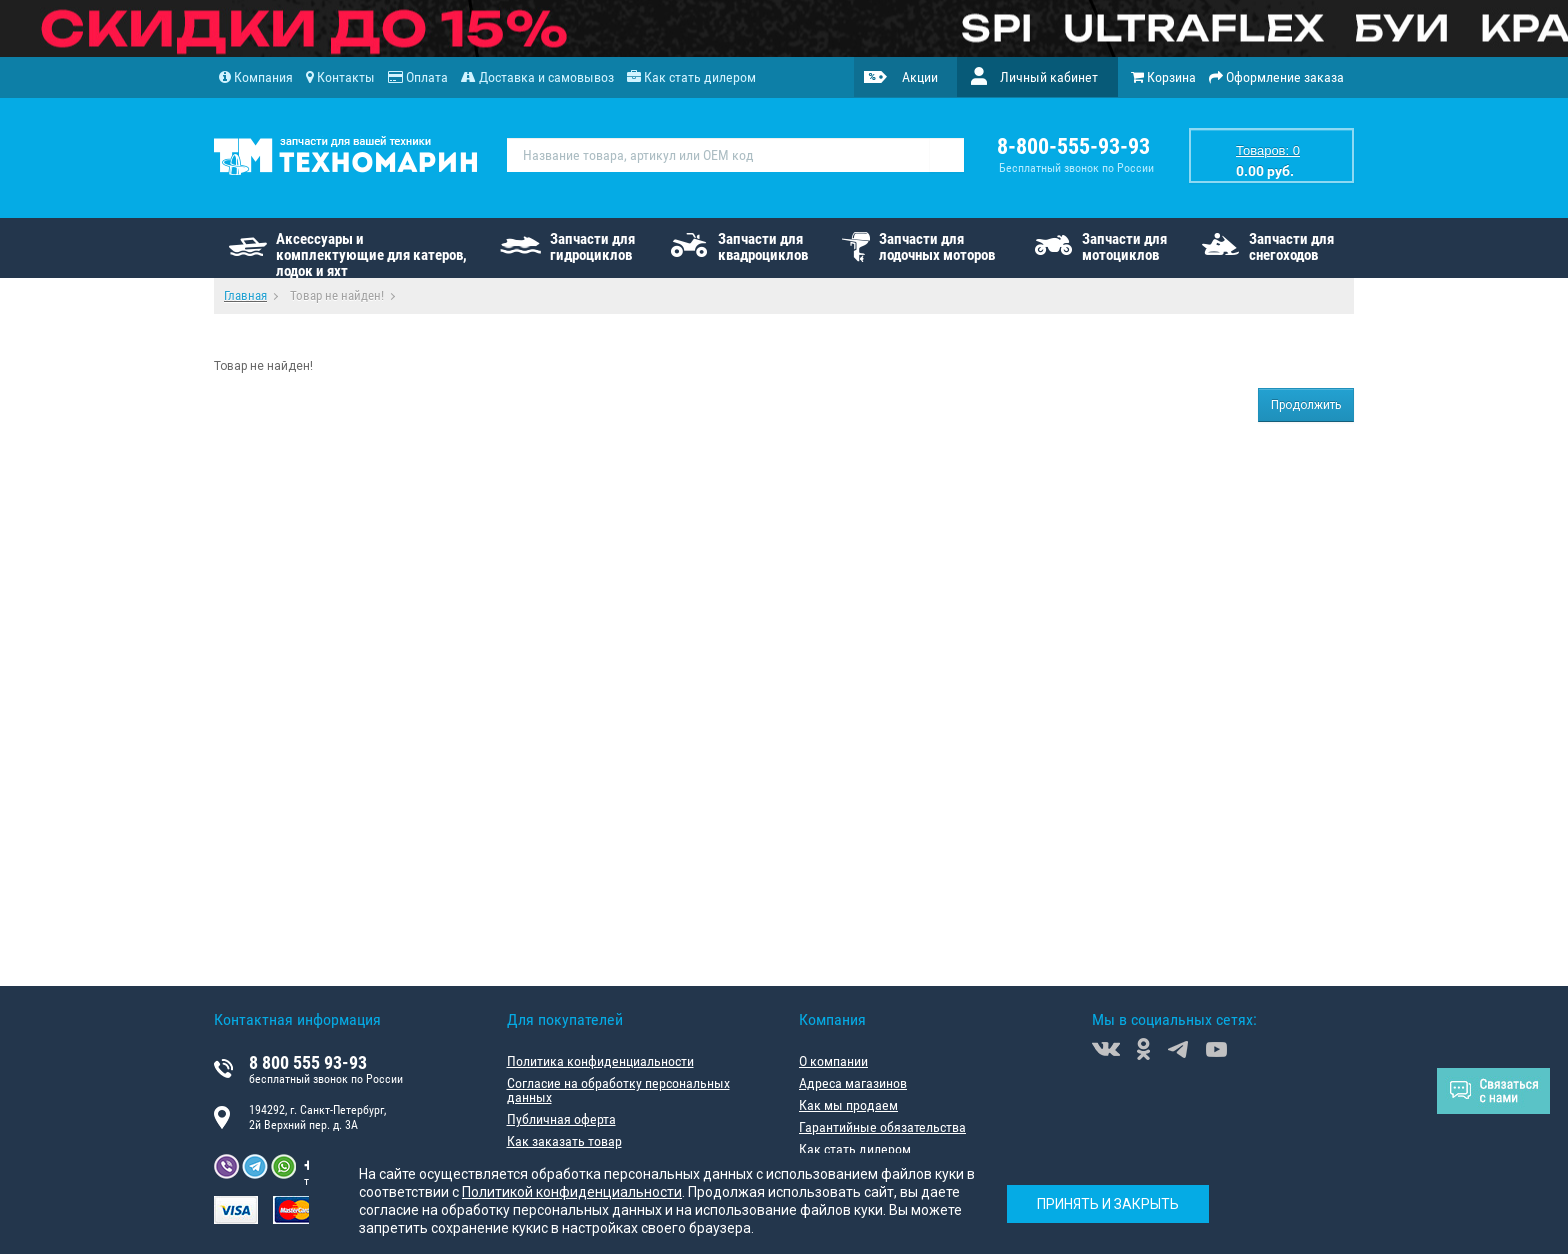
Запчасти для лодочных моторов (937, 247)
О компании (833, 1061)
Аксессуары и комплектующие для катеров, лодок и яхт (371, 254)
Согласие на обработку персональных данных (618, 1090)
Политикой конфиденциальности (572, 1192)
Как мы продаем (848, 1105)
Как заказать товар (564, 1141)
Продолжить (1306, 405)
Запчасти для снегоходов (1291, 247)
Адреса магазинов (853, 1083)
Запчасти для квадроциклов (763, 247)
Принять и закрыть (1108, 1204)
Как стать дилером (855, 1149)
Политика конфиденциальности (600, 1061)
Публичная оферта (561, 1119)
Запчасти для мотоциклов (1124, 247)
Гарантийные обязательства (882, 1127)
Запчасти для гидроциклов (592, 247)
